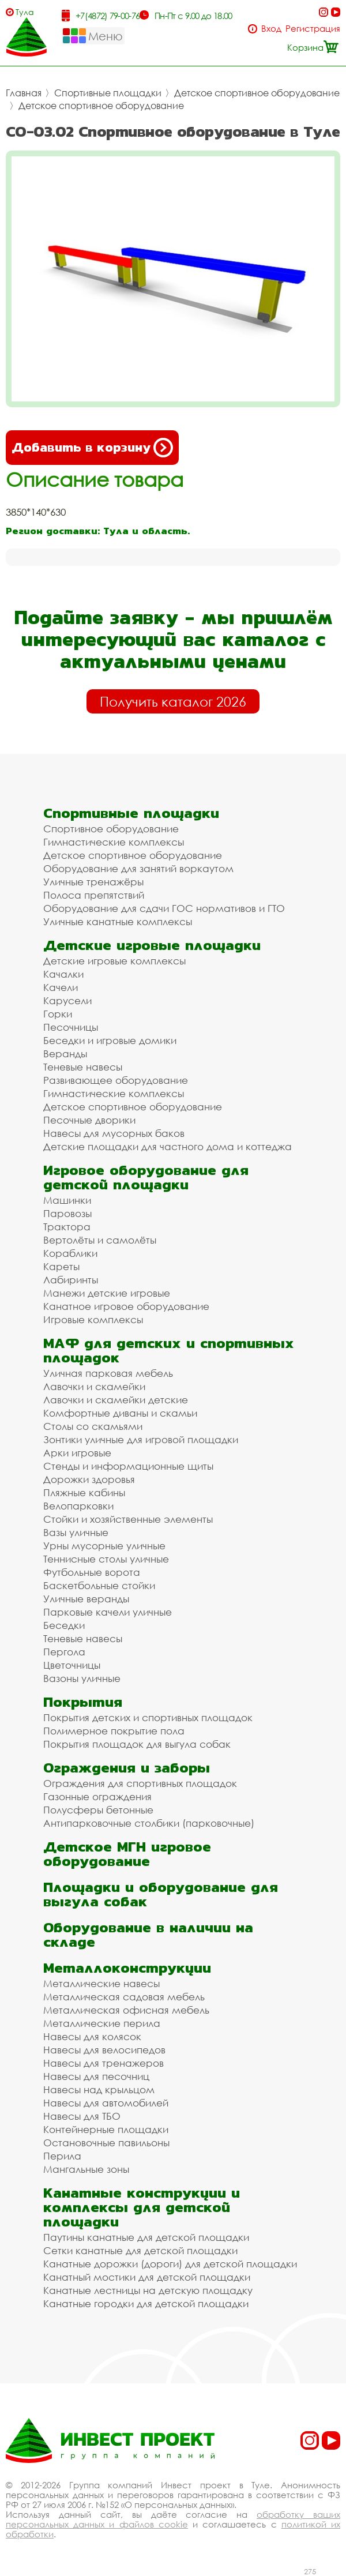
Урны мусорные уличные (104, 1545)
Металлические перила (101, 2023)
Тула (25, 12)
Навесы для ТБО (82, 2116)
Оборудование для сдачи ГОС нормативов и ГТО (164, 908)
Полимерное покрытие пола (114, 1731)
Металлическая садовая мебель (124, 1997)
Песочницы (70, 1027)
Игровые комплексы (93, 1319)
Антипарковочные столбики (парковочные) (148, 1823)
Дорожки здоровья (89, 1479)
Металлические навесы (101, 1983)
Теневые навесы (82, 1067)
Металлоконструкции (127, 1968)
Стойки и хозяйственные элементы (128, 1519)
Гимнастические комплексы (113, 842)
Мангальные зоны (86, 2169)
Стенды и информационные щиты (128, 1466)
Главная (24, 93)
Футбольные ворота (91, 1572)
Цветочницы (71, 1665)
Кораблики (70, 1253)
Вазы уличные (75, 1532)
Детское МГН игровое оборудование (127, 1853)
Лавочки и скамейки (94, 1386)
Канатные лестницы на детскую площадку (148, 2290)
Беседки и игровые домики (109, 1040)
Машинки (67, 1200)
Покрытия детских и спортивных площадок (148, 1717)
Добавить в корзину (92, 447)
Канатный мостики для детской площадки (146, 2277)
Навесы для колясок (92, 2036)
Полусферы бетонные (98, 1810)
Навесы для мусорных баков (114, 1133)
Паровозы (67, 1213)
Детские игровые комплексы (114, 961)
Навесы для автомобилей (105, 2103)
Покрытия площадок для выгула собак (137, 1744)
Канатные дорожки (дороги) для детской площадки (170, 2264)
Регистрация (312, 28)
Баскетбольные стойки (99, 1585)
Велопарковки (78, 1506)
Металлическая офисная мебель (126, 2010)
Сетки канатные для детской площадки (140, 2250)
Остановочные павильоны (106, 2142)
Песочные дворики (89, 1120)
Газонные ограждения (97, 1796)
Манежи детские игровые (106, 1293)
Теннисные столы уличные (106, 1559)
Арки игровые (77, 1453)
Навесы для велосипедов (104, 2050)
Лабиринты (70, 1280)
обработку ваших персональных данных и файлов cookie (173, 2519)
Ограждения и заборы (126, 1767)
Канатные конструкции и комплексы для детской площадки (141, 2207)
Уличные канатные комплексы (117, 921)
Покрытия (82, 1702)
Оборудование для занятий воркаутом (138, 868)
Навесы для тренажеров (103, 2063)
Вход (271, 28)
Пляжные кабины (84, 1492)
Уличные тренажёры (93, 882)
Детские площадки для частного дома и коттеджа (167, 1146)
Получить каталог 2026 (173, 701)
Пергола (64, 1652)
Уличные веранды (86, 1599)
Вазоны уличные (82, 1678)
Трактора (67, 1226)
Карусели (67, 1000)
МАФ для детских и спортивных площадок (168, 1350)
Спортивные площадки (107, 93)
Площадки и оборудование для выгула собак (160, 1894)
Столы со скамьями (92, 1426)
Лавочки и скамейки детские (115, 1400)
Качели (60, 987)
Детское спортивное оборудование (257, 93)
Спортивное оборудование (111, 828)
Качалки (63, 974)
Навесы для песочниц (96, 2076)
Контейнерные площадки (105, 2129)
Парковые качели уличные (107, 1612)
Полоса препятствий (93, 895)
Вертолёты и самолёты (99, 1240)
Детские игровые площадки (152, 945)
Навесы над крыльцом (99, 2089)
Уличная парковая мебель (108, 1373)
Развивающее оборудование (115, 1080)
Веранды (65, 1053)
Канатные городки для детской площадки (146, 2303)
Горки (57, 1014)
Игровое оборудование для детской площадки (146, 1177)
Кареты (61, 1266)
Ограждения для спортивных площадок (140, 1783)
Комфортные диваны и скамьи (120, 1413)
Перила (62, 2156)
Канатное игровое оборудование (126, 1306)
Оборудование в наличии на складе (148, 1934)
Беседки (64, 1625)
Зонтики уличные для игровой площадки (140, 1439)
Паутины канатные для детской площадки (146, 2237)
